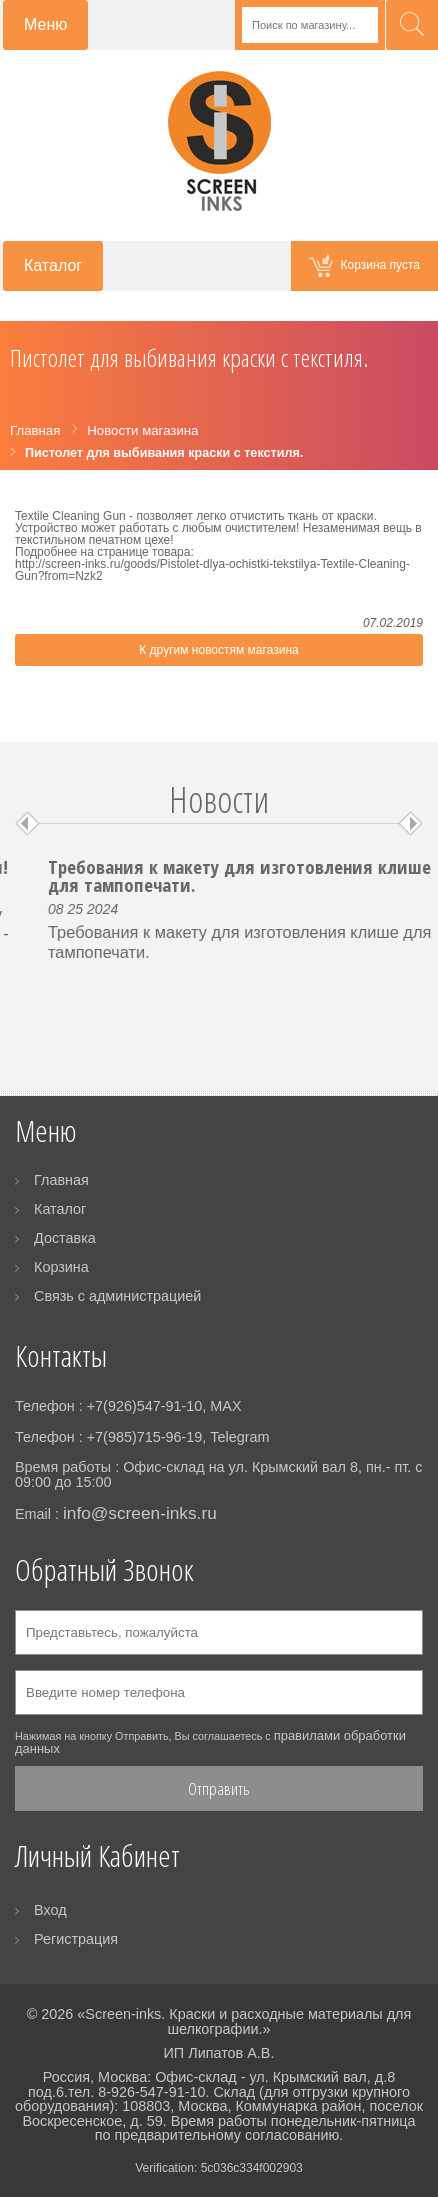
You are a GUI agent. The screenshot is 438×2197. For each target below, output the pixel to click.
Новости (219, 799)
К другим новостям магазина (218, 650)
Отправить (219, 1788)
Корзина (61, 1267)
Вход (50, 1910)
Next (410, 823)
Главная (61, 1180)
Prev (27, 823)
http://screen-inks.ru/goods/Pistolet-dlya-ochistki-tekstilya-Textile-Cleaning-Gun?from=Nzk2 (212, 570)
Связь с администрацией (117, 1296)
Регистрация (76, 1939)
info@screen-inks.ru (140, 1513)
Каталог (60, 1209)
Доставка (65, 1238)
